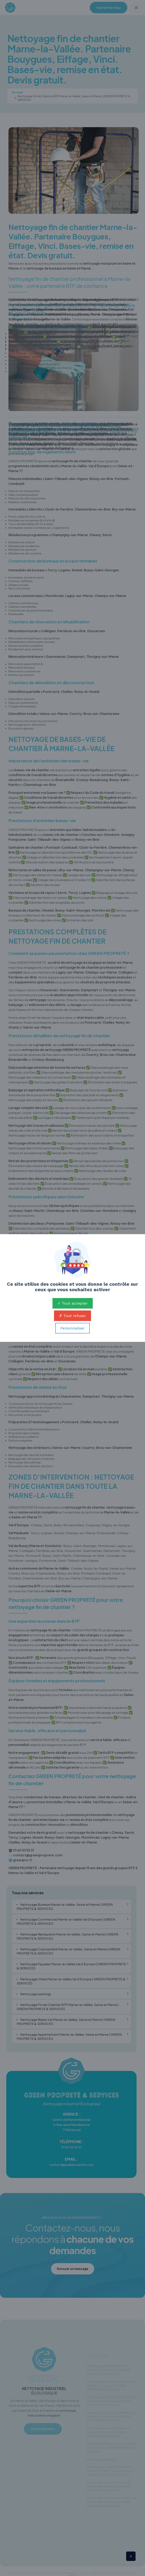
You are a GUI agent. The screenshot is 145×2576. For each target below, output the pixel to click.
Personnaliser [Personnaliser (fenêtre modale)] (72, 1328)
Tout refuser (72, 1315)
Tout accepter (73, 1303)
